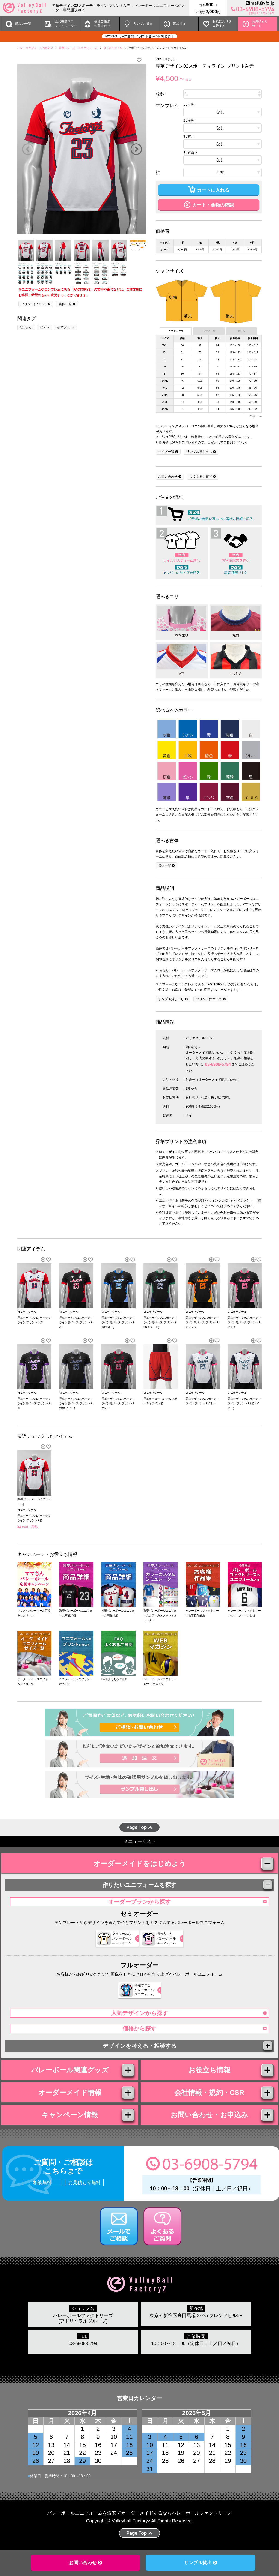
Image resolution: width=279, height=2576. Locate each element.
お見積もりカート (260, 23)
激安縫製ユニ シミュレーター (66, 23)
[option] (81, 149)
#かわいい (26, 327)
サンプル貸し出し (201, 451)
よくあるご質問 (203, 476)
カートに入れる (208, 189)
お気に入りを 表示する (222, 23)
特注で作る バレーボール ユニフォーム (136, 1990)
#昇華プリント (65, 327)
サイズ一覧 (168, 451)
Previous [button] (27, 149)
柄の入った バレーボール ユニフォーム (159, 1939)
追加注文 (179, 23)
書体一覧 (67, 304)
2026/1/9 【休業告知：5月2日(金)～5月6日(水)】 (139, 36)
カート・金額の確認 (209, 204)
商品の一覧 (23, 23)
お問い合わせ (169, 476)
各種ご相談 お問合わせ (102, 23)
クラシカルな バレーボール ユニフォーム (114, 1939)
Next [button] (136, 149)
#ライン (45, 327)
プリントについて (35, 304)
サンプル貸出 (143, 23)
